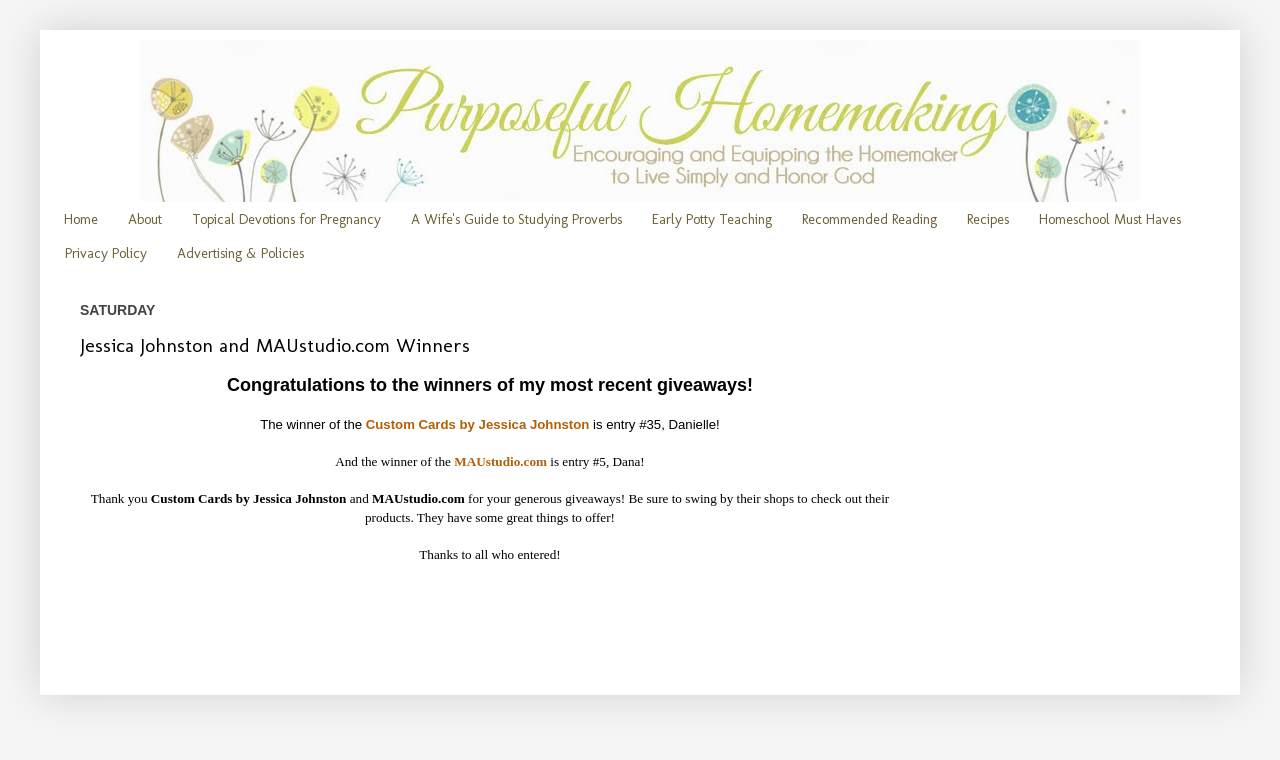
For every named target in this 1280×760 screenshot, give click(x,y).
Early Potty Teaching (712, 219)
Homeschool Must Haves (1110, 219)
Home (81, 219)
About (145, 219)
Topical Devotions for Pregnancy (286, 219)
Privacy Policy (106, 253)
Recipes (988, 219)
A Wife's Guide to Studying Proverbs (516, 219)
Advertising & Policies (240, 253)
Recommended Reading (869, 219)
